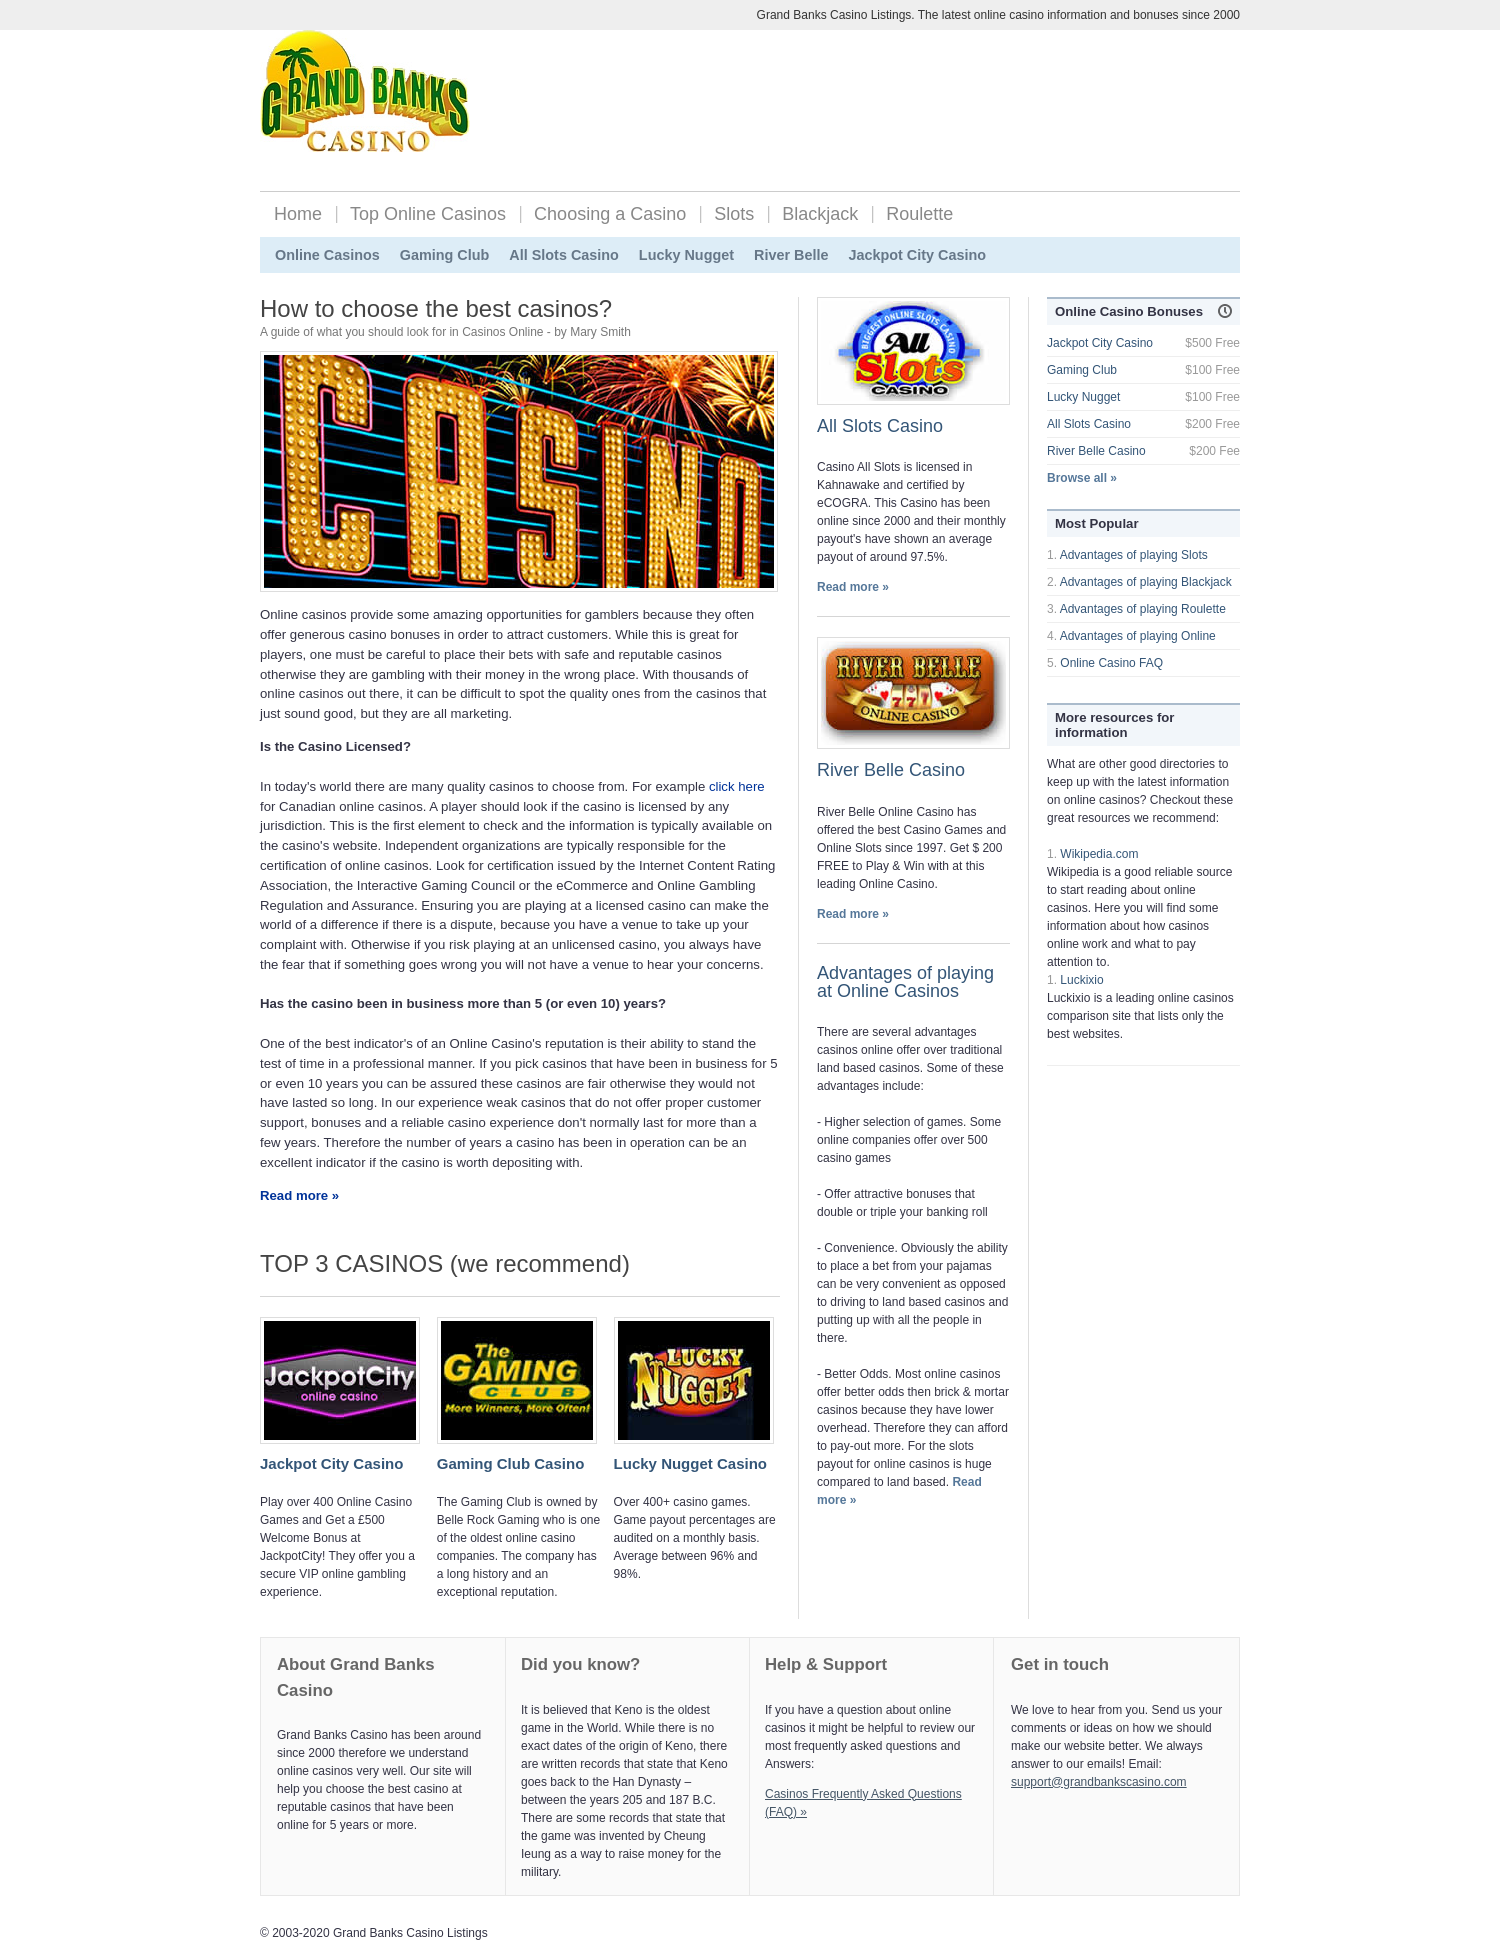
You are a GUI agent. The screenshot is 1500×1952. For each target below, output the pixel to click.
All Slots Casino (564, 255)
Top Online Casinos (428, 214)
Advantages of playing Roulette (1143, 609)
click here (737, 786)
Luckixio (1081, 980)
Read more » (299, 1195)
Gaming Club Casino (511, 1463)
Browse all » (1082, 478)
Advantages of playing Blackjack (1146, 582)
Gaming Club (445, 255)
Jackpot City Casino (917, 255)
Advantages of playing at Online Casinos (905, 982)
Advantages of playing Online (1138, 636)
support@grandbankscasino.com (1099, 1782)
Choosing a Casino (610, 214)
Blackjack (820, 214)
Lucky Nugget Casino (690, 1463)
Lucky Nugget (686, 255)
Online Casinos (327, 255)
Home (298, 214)
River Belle (791, 255)
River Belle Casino (891, 770)
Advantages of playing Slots (1134, 555)
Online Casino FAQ (1111, 663)
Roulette (919, 214)
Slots (734, 214)
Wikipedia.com (1099, 854)
